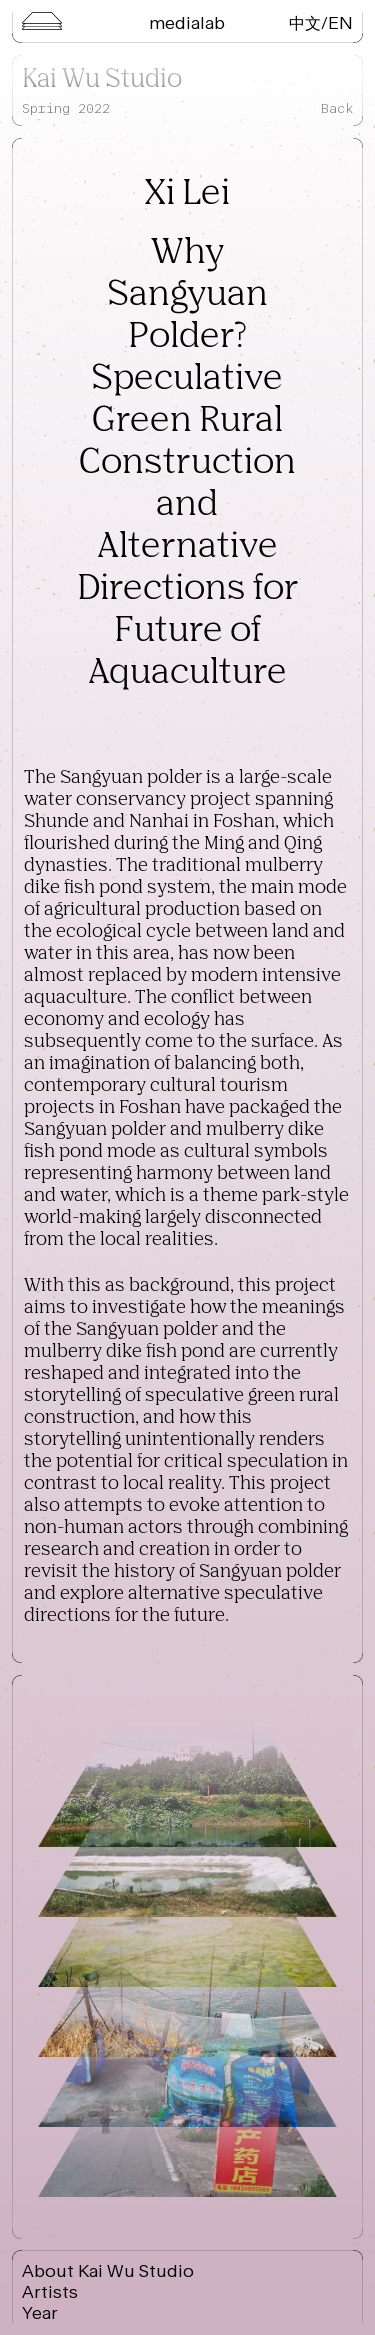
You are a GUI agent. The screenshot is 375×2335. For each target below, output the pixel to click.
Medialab (187, 22)
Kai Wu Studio (102, 80)
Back (337, 108)
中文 (305, 22)
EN (340, 22)
